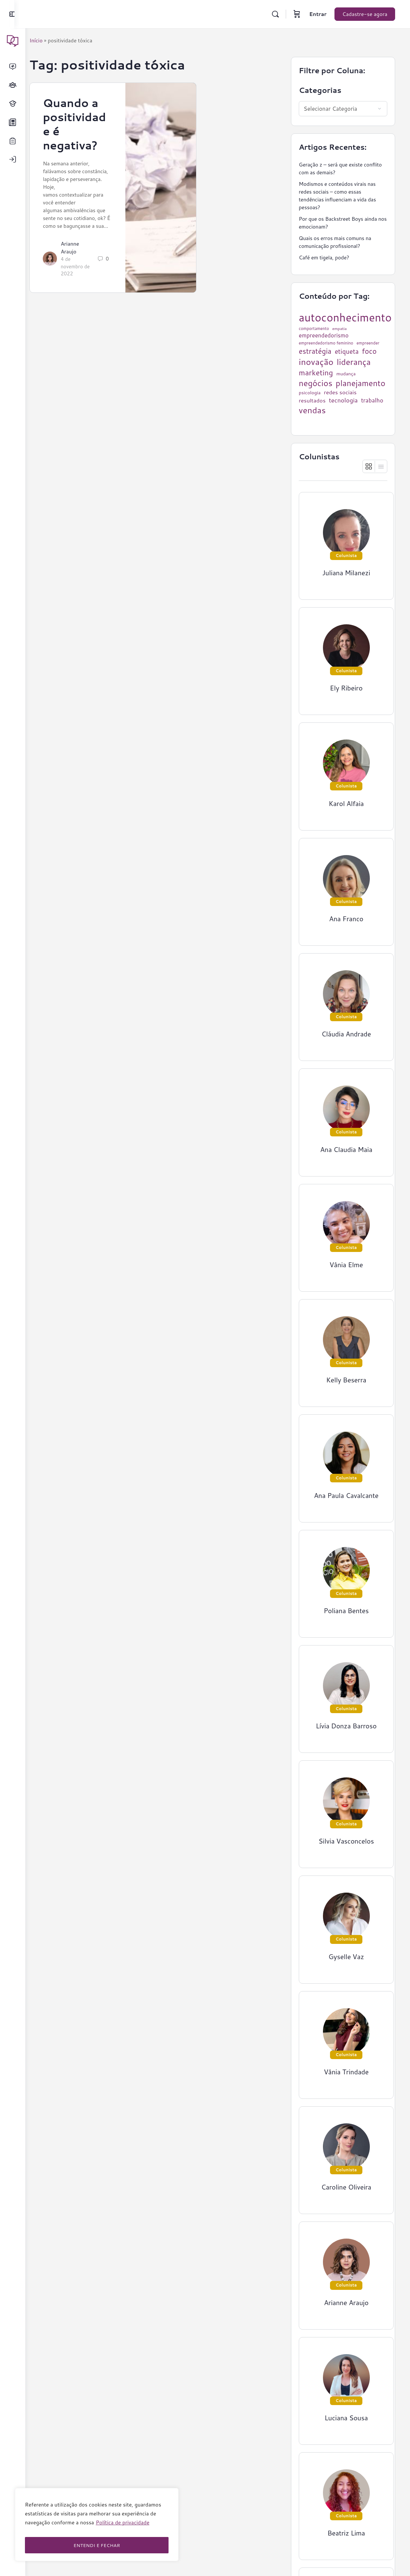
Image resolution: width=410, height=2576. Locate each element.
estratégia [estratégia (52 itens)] (315, 351)
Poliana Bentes (346, 1611)
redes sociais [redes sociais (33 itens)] (340, 392)
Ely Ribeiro (346, 688)
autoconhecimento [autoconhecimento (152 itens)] (345, 317)
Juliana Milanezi (346, 573)
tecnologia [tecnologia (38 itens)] (343, 400)
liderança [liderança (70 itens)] (354, 362)
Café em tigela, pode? (324, 257)
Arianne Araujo (80, 255)
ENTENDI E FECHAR (96, 2545)
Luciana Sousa (346, 2418)
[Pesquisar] (275, 14)
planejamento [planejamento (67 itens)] (360, 383)
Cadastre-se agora (364, 14)
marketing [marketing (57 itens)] (316, 373)
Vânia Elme (346, 1265)
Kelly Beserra (346, 1380)
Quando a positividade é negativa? (85, 124)
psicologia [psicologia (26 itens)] (310, 392)
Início (46, 40)
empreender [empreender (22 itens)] (367, 343)
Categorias (320, 90)
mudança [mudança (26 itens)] (346, 373)
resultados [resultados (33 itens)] (312, 400)
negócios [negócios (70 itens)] (315, 383)
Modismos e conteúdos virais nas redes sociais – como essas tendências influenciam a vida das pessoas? (337, 195)
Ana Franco (346, 919)
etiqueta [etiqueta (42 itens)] (347, 351)
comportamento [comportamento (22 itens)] (314, 328)
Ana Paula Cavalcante (346, 1495)
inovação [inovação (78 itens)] (316, 362)
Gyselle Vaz (346, 1957)
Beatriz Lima (346, 2533)
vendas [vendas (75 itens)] (312, 410)
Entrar (318, 14)
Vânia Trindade (346, 2072)
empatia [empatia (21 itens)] (339, 328)
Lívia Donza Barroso (346, 1726)
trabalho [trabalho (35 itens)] (372, 400)
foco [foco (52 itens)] (369, 351)
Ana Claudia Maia (346, 1149)
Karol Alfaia (346, 804)
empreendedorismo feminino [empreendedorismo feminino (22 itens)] (326, 343)
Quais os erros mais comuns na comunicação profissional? (335, 242)
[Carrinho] (297, 14)
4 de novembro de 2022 (82, 274)
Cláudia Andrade (346, 1034)
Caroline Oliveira (346, 2187)
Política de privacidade (123, 2526)
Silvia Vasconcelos (346, 1841)
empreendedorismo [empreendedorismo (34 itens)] (324, 335)
